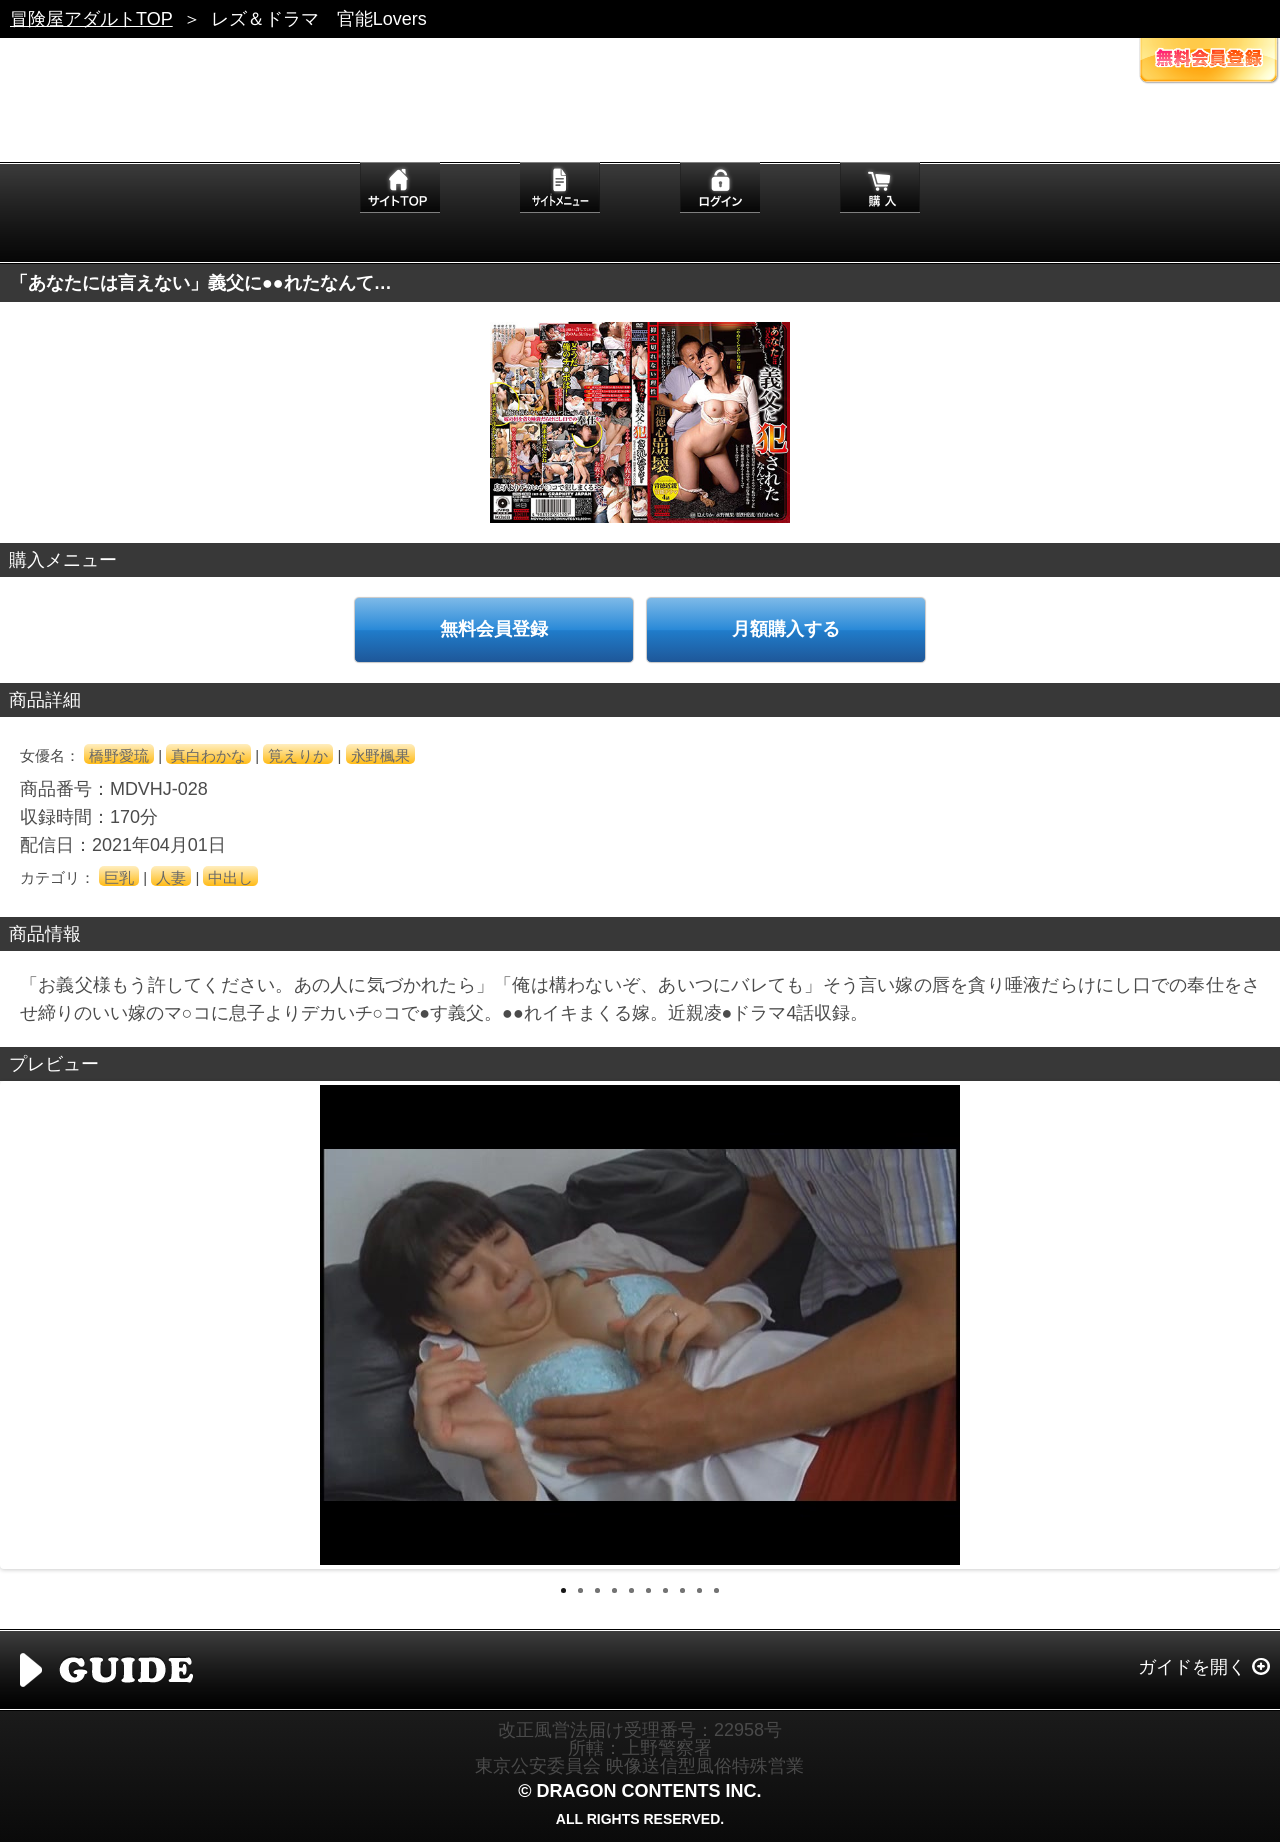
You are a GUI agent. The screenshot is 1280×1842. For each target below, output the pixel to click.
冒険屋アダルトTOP (91, 19)
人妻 (171, 877)
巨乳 (119, 877)
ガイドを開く (1192, 1667)
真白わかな (208, 755)
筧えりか (298, 755)
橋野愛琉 (119, 755)
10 (716, 1590)
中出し (230, 877)
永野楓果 (381, 755)
